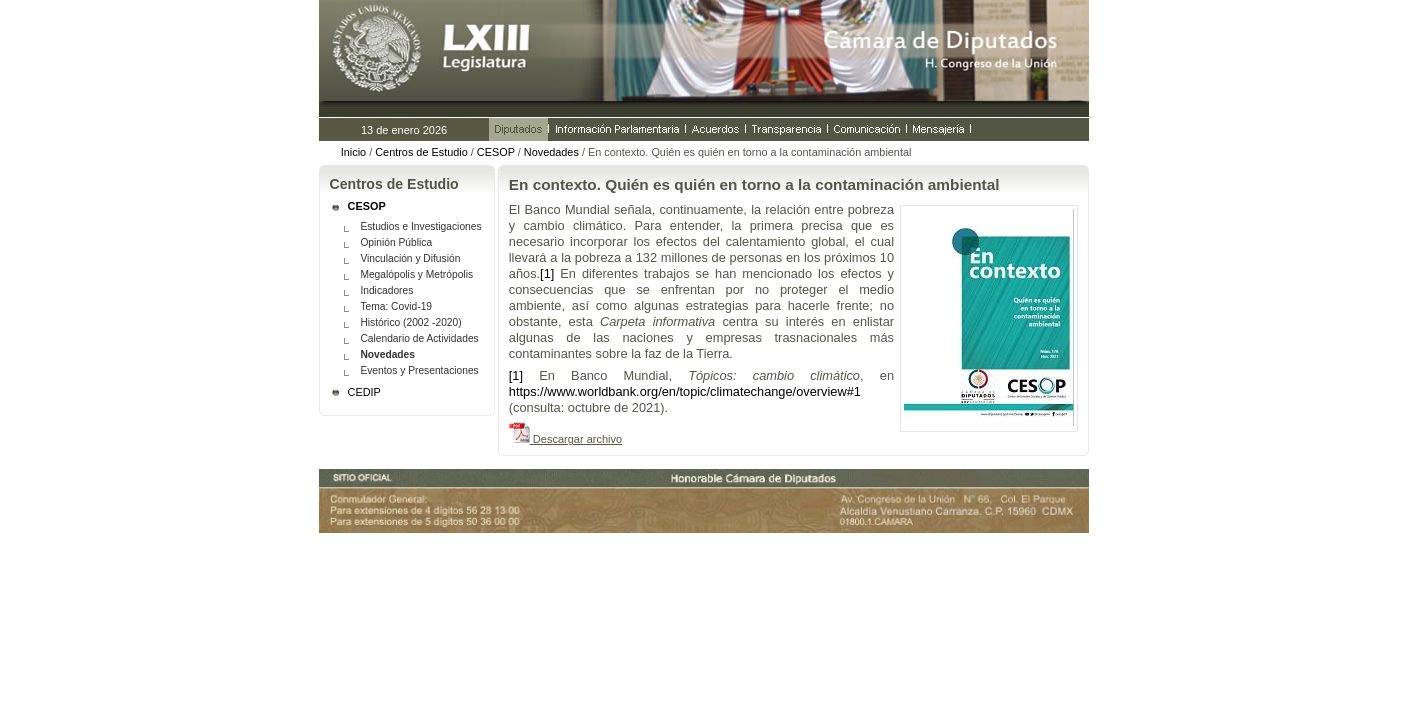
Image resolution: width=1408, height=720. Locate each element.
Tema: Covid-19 (396, 306)
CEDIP (364, 392)
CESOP (496, 152)
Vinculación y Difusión (410, 258)
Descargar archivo (576, 439)
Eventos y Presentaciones (419, 370)
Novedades (551, 152)
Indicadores (386, 290)
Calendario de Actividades (419, 338)
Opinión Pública (396, 242)
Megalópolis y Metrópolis (416, 274)
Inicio (353, 152)
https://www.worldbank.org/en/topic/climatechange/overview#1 (685, 391)
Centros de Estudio (421, 152)
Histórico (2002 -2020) (410, 322)
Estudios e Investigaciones (420, 226)
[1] (547, 273)
